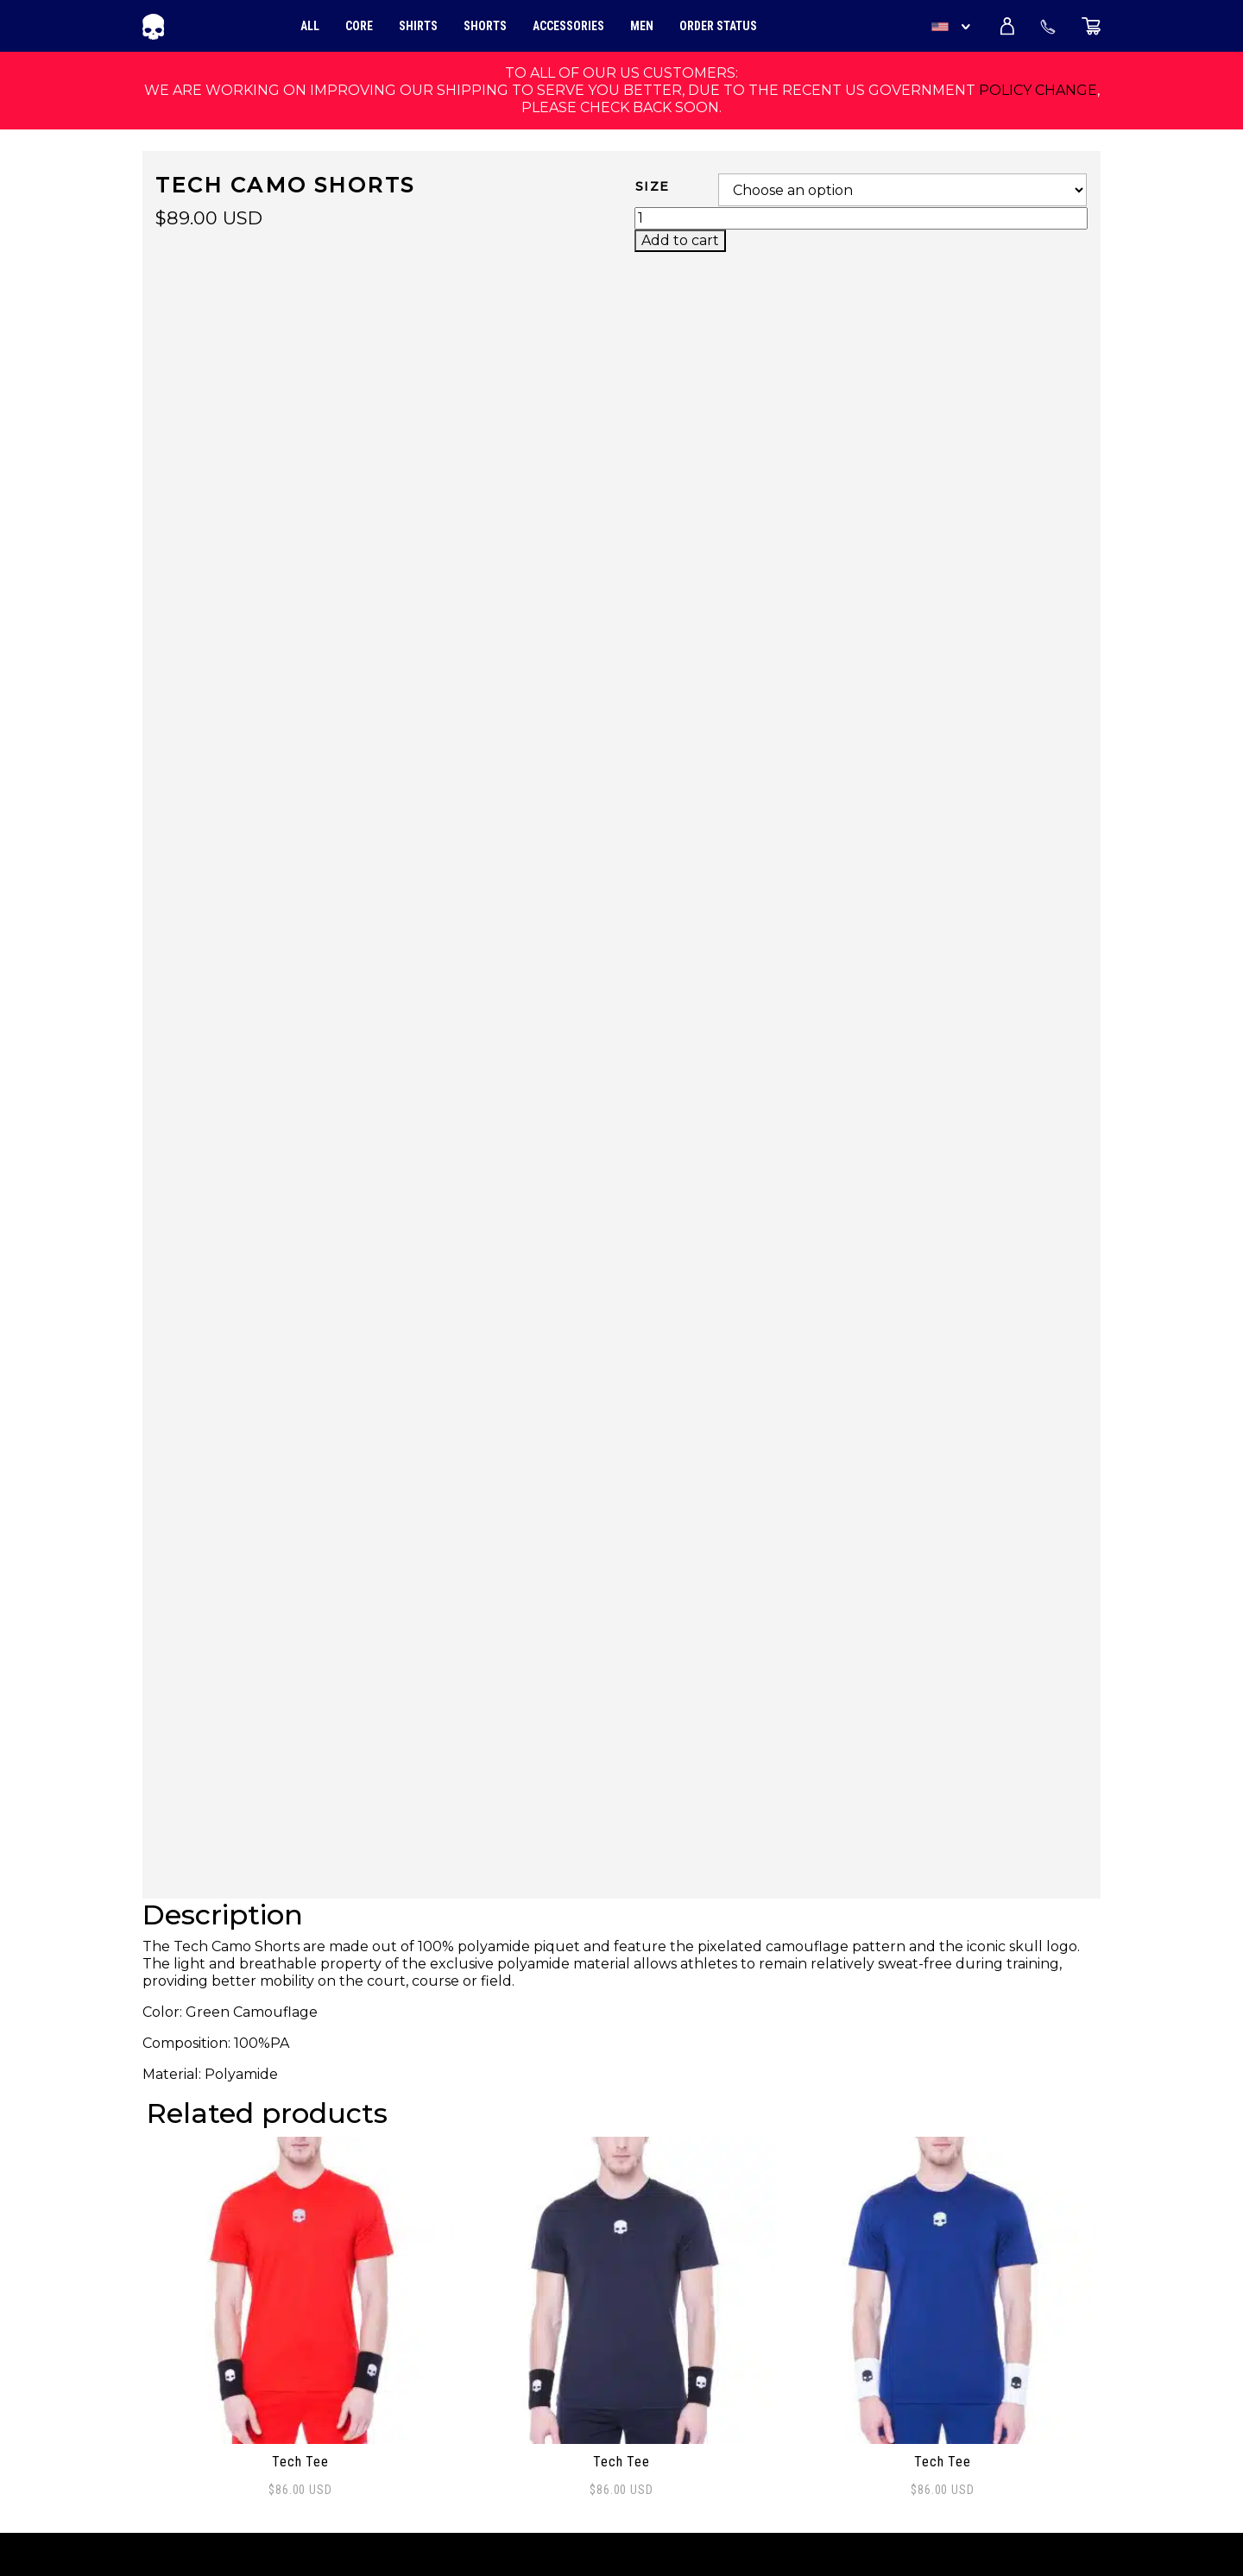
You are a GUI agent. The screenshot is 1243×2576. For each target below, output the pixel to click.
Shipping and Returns (229, 2463)
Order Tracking (202, 2330)
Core (359, 26)
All (309, 26)
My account (187, 2425)
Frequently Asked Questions (255, 2368)
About (166, 2349)
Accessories (568, 26)
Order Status (718, 26)
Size (652, 186)
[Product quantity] (861, 218)
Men (641, 26)
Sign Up (1068, 2416)
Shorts (485, 26)
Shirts (418, 26)
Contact (173, 2387)
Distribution (191, 2406)
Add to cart (680, 240)
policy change (1038, 90)
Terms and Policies (218, 2444)
